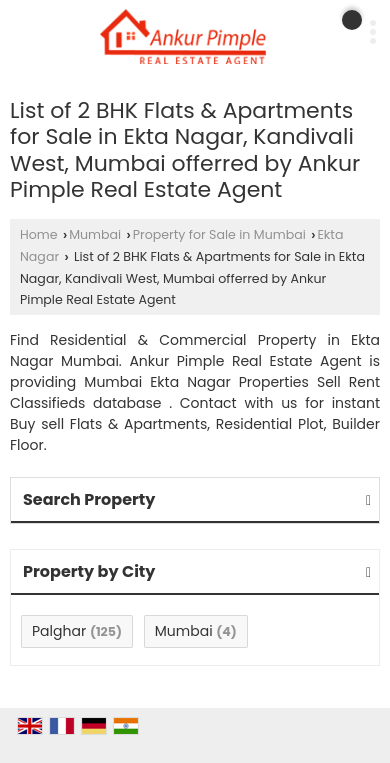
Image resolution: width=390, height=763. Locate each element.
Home (39, 234)
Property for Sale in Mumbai (219, 234)
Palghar (59, 631)
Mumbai (95, 234)
